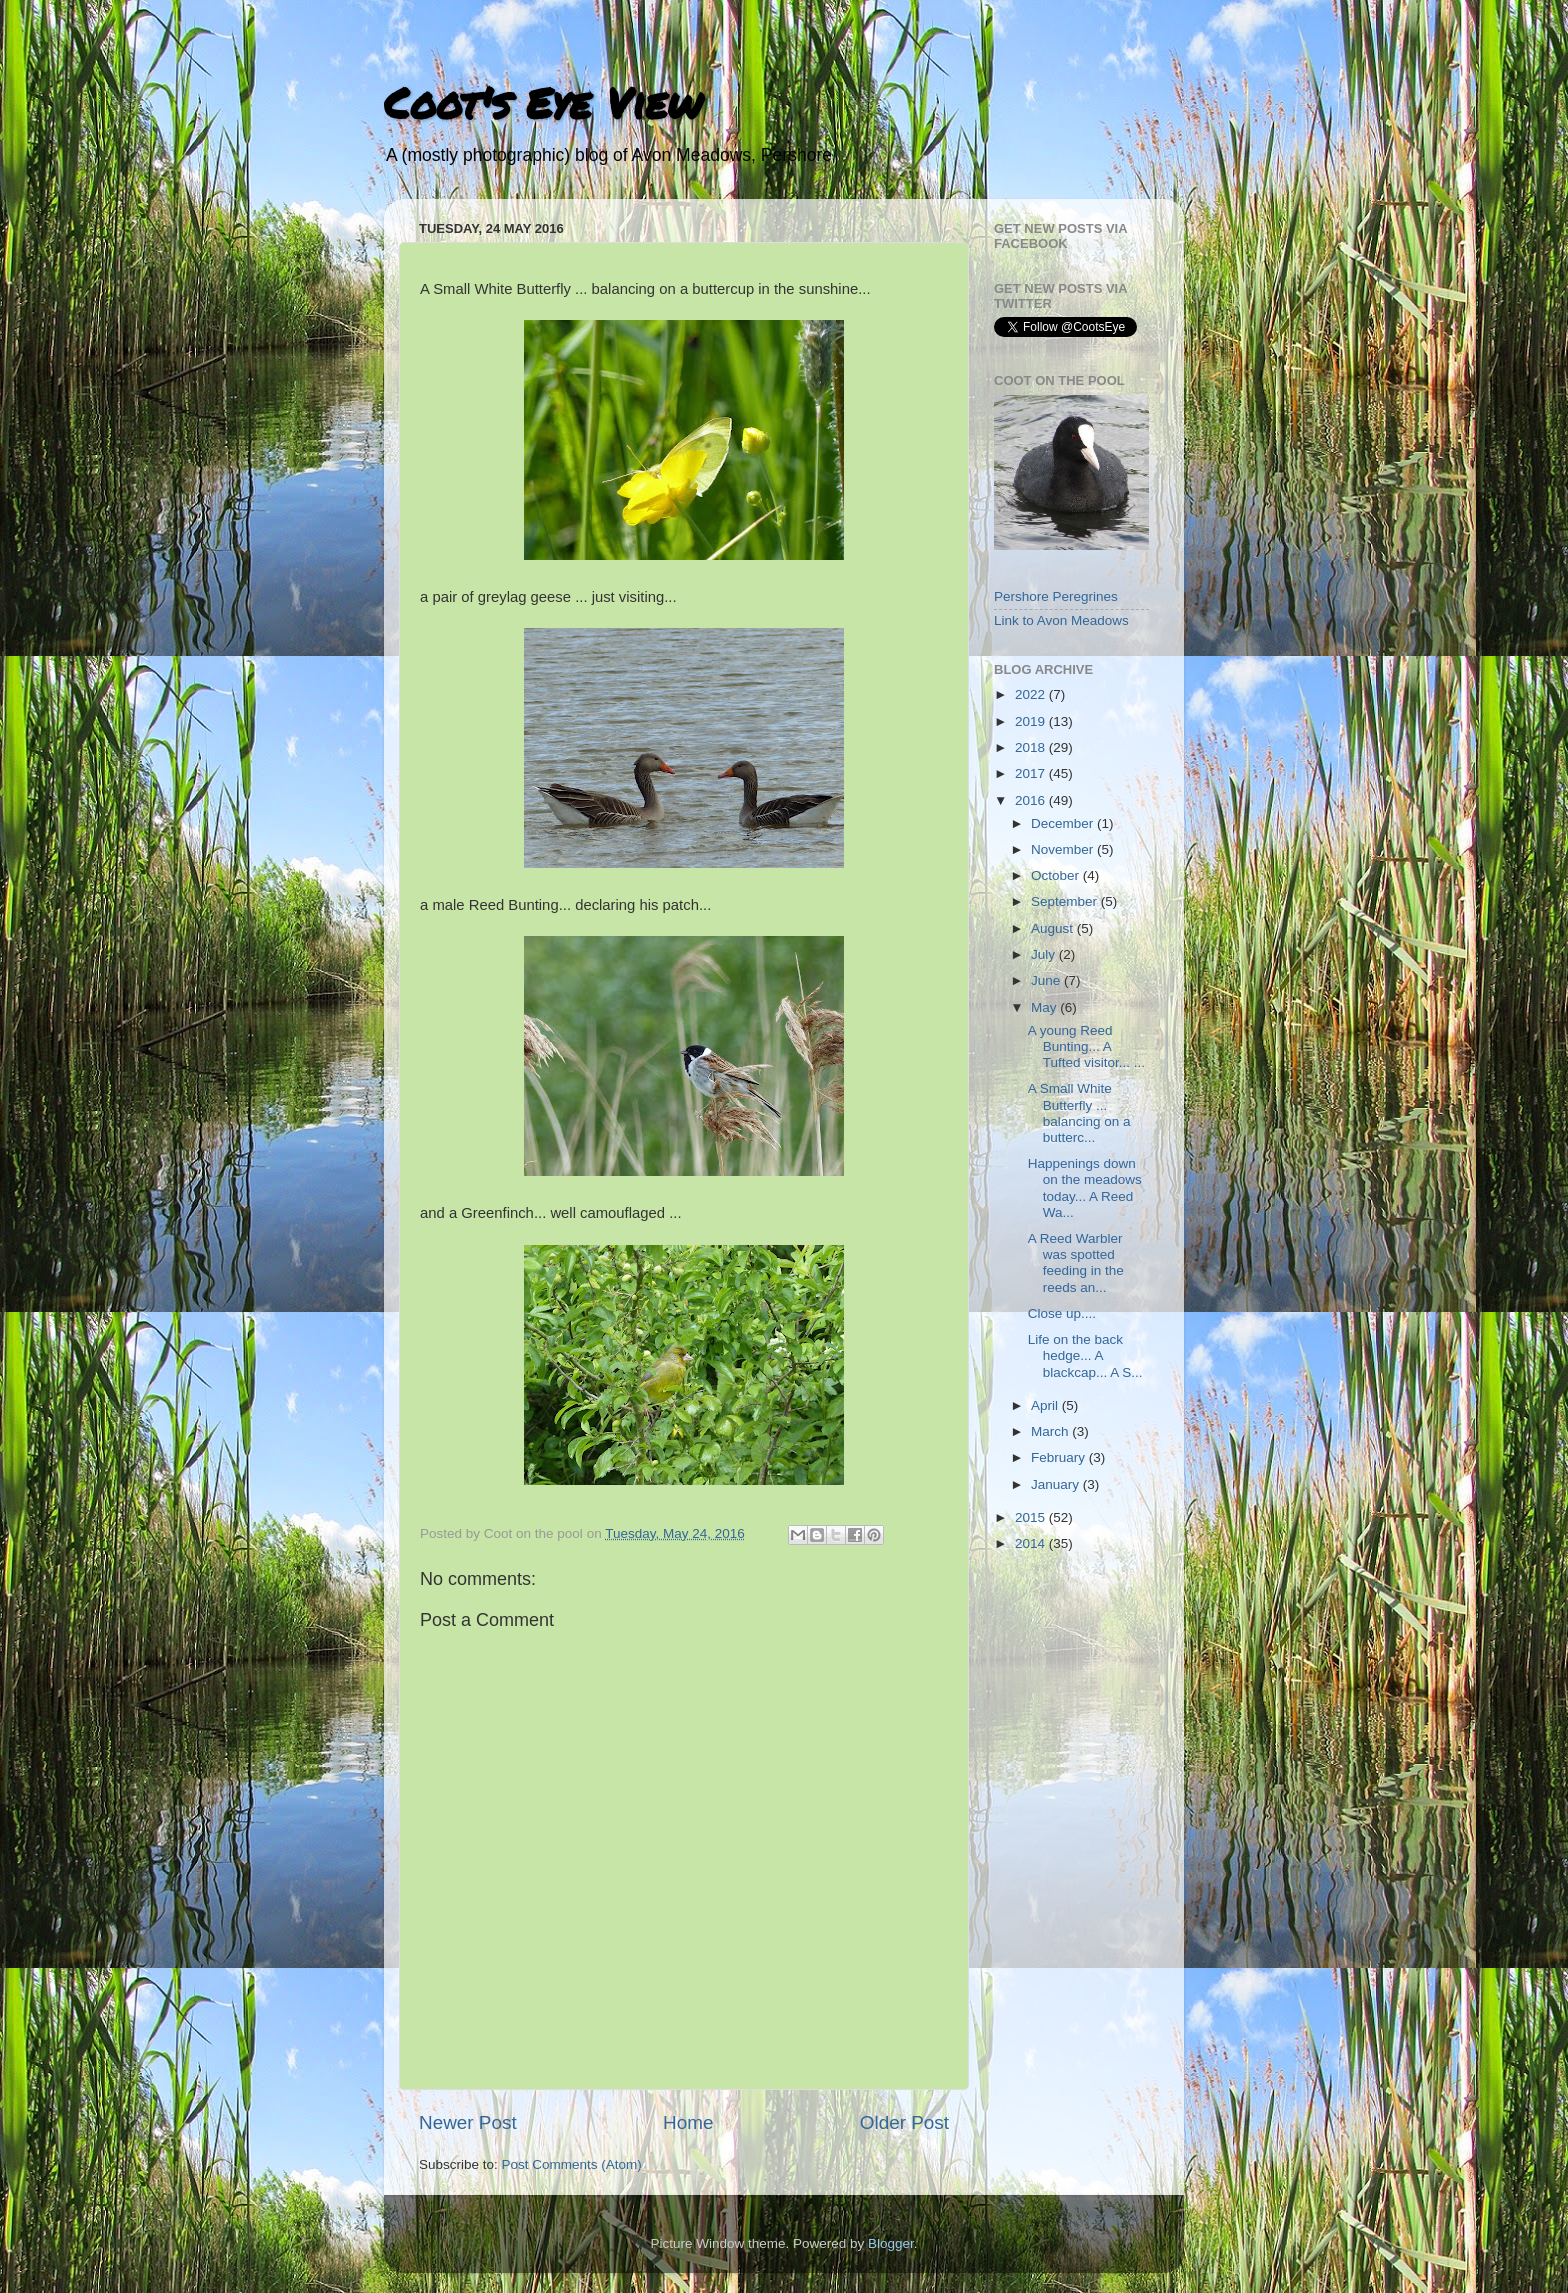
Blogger (891, 2243)
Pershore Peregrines (1056, 596)
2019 (1032, 721)
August (1054, 928)
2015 (1032, 1517)
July (1045, 954)
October (1057, 875)
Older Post (904, 2122)
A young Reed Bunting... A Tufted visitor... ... (1086, 1046)
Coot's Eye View (543, 102)
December (1064, 823)
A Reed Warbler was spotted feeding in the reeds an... (1076, 1263)
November (1064, 849)
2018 (1032, 747)
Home (688, 2122)
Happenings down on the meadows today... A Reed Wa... (1085, 1188)
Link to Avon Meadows (1061, 620)
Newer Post (468, 2122)
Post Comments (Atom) (572, 2164)
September (1066, 901)
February (1060, 1457)
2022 (1032, 694)
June (1047, 980)
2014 (1032, 1543)
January (1057, 1484)
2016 (1032, 800)
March (1051, 1431)
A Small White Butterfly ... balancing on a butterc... (1079, 1113)
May (1045, 1007)
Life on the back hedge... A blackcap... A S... (1085, 1355)
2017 (1032, 773)
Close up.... (1062, 1313)
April (1046, 1405)
